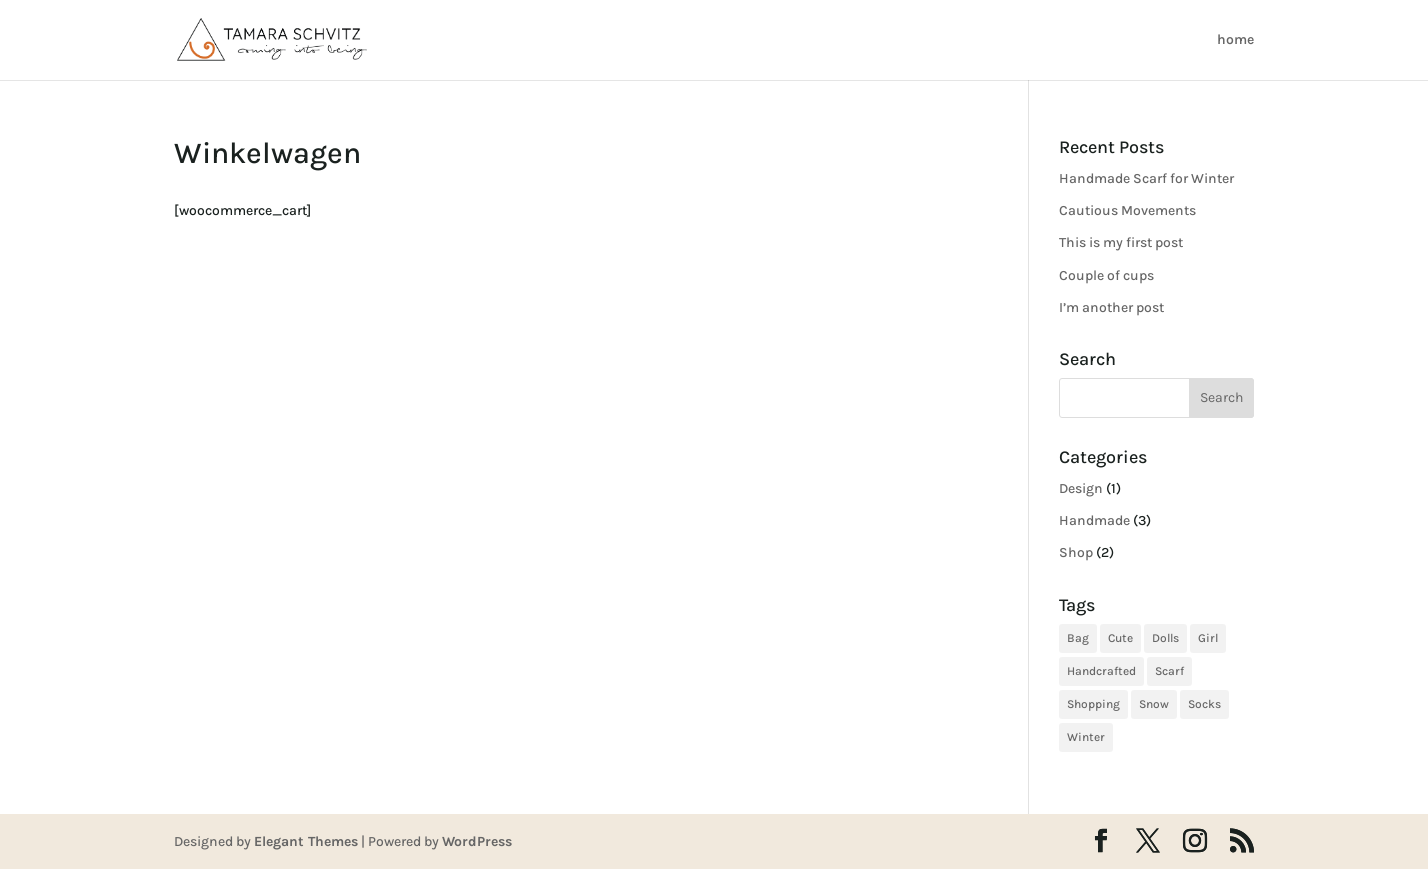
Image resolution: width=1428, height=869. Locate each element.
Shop (1076, 552)
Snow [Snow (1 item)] (1154, 704)
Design (1081, 488)
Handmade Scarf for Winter (1146, 178)
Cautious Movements (1127, 210)
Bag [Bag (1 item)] (1078, 638)
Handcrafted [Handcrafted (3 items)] (1101, 671)
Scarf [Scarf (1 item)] (1169, 671)
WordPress (477, 841)
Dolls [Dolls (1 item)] (1165, 638)
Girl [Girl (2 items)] (1208, 638)
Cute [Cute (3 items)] (1120, 638)
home (1235, 40)
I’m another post (1111, 307)
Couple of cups (1106, 275)
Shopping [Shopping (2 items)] (1093, 704)
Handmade (1094, 520)
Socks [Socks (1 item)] (1204, 704)
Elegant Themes (306, 841)
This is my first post (1121, 242)
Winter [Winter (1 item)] (1086, 737)
